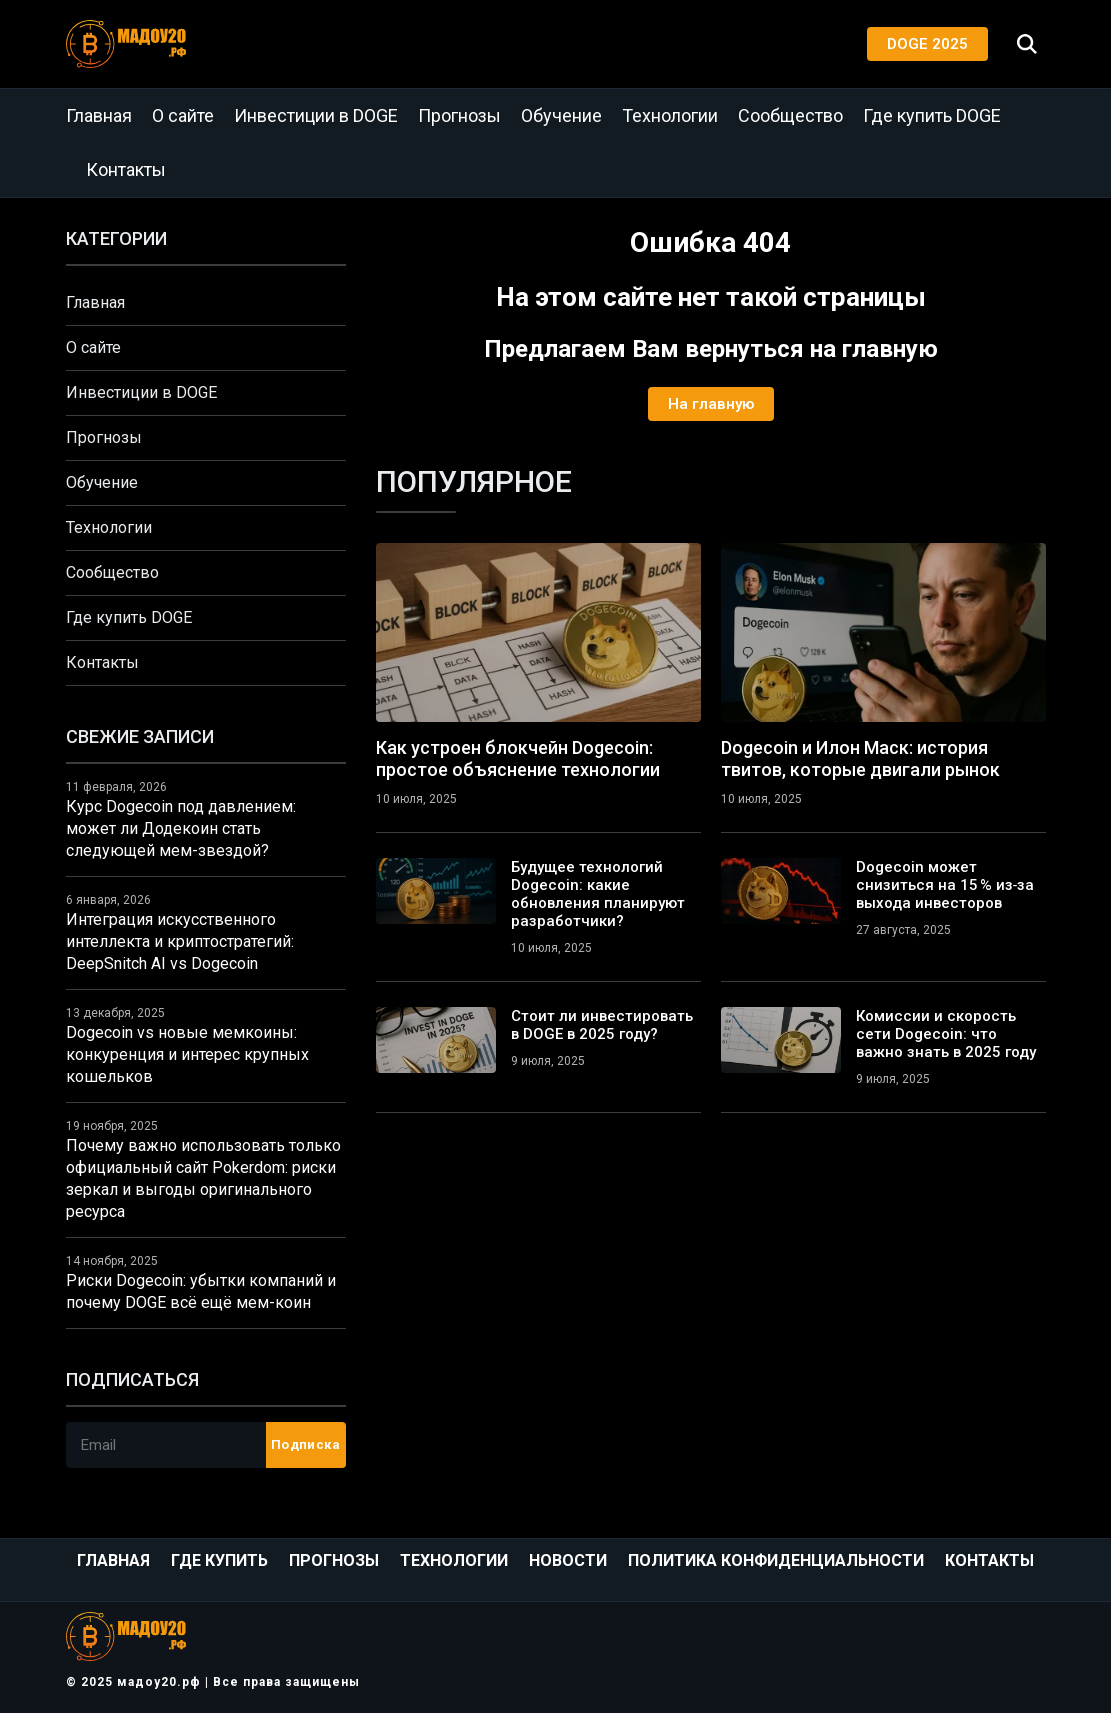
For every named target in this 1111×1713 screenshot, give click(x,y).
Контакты (126, 169)
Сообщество (790, 115)
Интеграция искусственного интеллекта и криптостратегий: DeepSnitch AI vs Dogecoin (180, 941)
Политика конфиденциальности (776, 1560)
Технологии (670, 115)
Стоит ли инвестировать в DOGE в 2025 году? (602, 1025)
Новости (568, 1560)
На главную (711, 404)
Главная (99, 115)
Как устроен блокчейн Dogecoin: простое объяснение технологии (518, 758)
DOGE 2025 (927, 44)
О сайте (183, 115)
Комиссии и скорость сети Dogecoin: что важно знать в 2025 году (946, 1034)
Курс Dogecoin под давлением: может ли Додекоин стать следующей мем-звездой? (181, 828)
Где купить (219, 1560)
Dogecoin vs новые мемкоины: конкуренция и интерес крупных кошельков (187, 1054)
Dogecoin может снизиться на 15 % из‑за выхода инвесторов (945, 885)
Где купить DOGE (932, 115)
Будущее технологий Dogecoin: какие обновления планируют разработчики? (598, 894)
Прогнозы (459, 115)
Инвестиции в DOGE (316, 115)
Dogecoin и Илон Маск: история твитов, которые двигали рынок (860, 758)
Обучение (561, 115)
